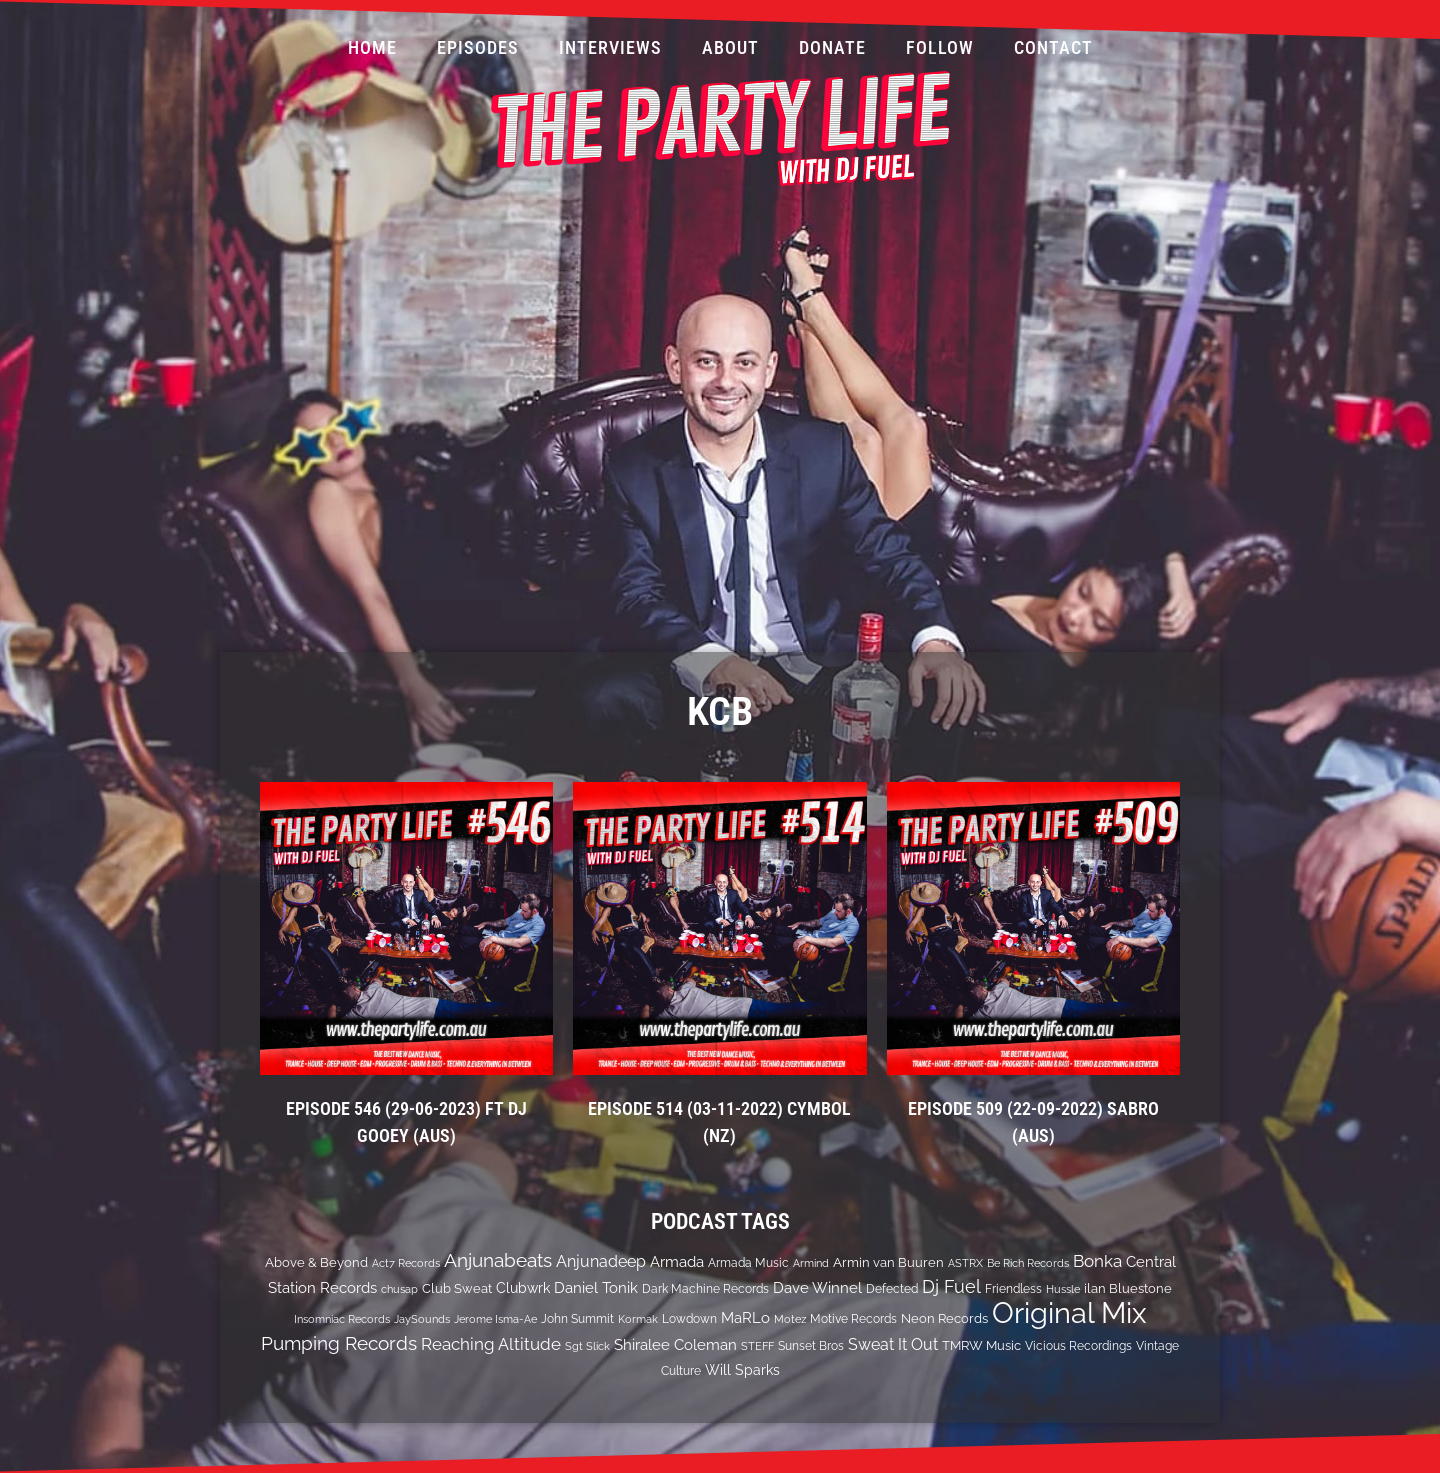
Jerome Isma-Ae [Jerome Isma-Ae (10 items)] (495, 1319)
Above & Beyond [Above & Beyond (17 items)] (316, 1262)
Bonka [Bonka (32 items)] (1097, 1261)
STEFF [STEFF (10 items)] (757, 1346)
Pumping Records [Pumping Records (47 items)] (339, 1343)
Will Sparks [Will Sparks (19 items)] (742, 1370)
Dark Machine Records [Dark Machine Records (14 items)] (705, 1288)
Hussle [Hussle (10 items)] (1063, 1289)
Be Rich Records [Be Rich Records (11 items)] (1028, 1263)
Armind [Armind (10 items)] (811, 1263)
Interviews (610, 47)
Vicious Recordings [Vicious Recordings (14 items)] (1078, 1345)
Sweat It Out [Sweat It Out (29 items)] (893, 1344)
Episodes (478, 47)
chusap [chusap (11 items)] (399, 1289)
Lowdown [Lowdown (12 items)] (689, 1319)
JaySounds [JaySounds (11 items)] (422, 1319)
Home (372, 47)
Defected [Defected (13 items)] (892, 1289)
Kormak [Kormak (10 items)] (638, 1319)
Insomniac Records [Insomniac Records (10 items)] (342, 1319)
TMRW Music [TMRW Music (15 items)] (981, 1345)
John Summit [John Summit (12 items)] (577, 1319)
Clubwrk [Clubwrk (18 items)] (523, 1288)
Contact (1053, 47)
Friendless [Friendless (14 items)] (1013, 1288)
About (730, 47)
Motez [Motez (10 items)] (790, 1319)
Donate (832, 47)
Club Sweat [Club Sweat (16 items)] (457, 1288)
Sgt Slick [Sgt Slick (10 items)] (587, 1346)
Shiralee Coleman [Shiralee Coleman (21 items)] (675, 1344)
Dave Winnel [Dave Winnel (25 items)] (817, 1288)
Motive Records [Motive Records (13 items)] (853, 1319)
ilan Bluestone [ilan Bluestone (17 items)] (1128, 1288)
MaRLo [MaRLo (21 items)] (745, 1317)
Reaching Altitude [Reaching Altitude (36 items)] (491, 1344)
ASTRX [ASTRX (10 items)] (965, 1263)
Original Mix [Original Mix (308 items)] (1069, 1312)
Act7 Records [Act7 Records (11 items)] (406, 1263)
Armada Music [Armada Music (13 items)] (748, 1263)
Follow (940, 47)
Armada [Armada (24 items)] (677, 1262)
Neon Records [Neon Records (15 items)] (944, 1318)
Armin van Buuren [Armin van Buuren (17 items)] (888, 1262)
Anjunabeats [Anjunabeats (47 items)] (498, 1260)
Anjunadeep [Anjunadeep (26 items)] (601, 1261)
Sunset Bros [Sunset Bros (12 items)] (811, 1346)
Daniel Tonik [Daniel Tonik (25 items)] (596, 1288)
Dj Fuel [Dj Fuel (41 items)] (951, 1286)
